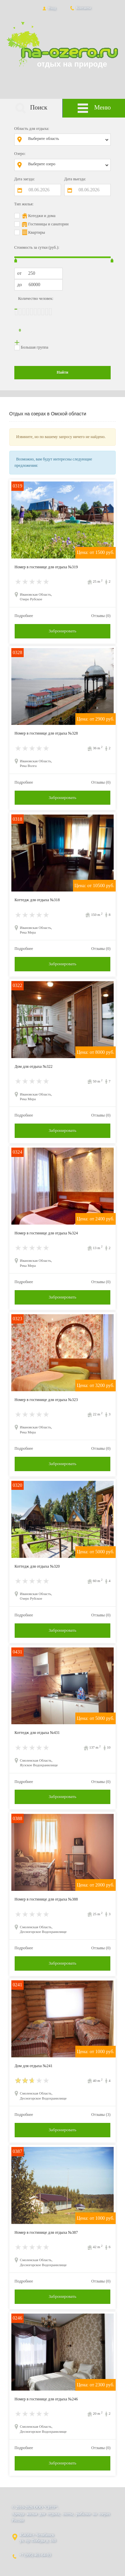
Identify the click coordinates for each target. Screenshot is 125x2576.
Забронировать (62, 630)
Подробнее (24, 615)
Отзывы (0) (101, 615)
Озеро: (20, 153)
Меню (94, 108)
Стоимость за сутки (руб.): (36, 247)
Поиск (31, 108)
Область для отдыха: (31, 128)
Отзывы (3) (101, 2114)
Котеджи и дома (42, 215)
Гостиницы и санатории (48, 224)
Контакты (80, 8)
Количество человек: (35, 298)
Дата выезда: (75, 179)
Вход (48, 8)
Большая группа (34, 347)
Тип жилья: (24, 204)
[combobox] (67, 139)
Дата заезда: (24, 179)
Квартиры (36, 232)
